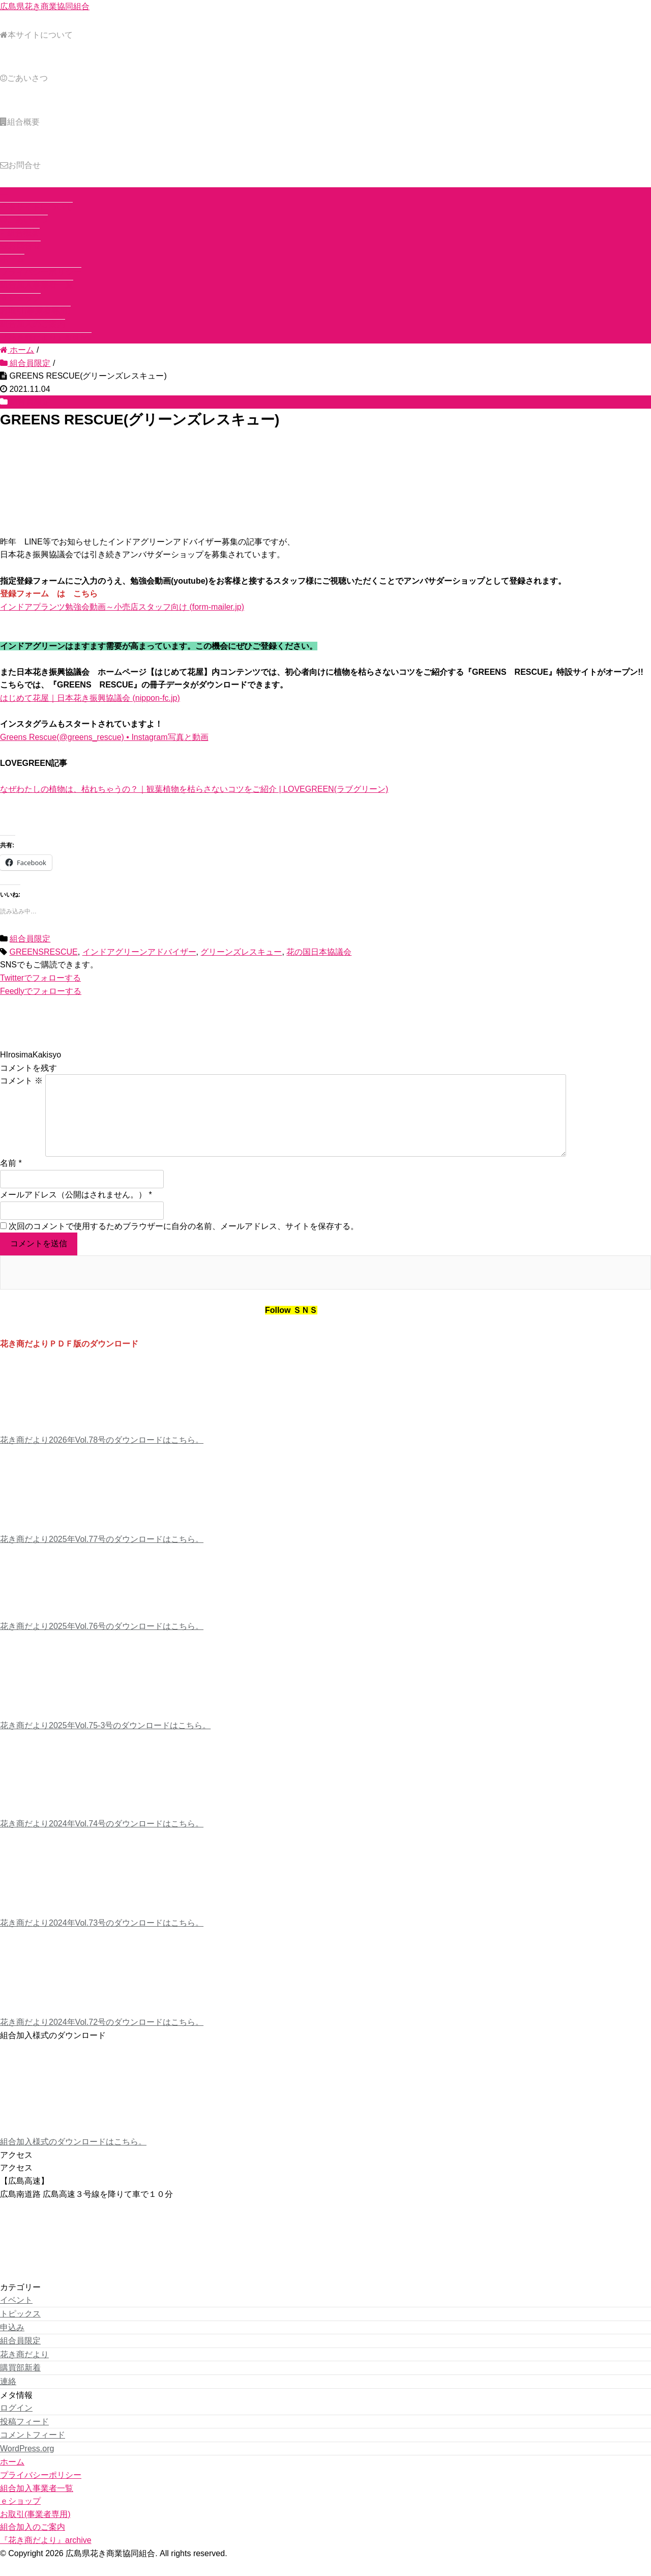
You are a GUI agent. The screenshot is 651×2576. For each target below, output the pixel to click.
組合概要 (20, 122)
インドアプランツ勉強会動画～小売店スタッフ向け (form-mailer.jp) (122, 607)
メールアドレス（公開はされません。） (73, 1211)
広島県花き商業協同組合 (45, 6)
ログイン (16, 2424)
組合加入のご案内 (32, 324)
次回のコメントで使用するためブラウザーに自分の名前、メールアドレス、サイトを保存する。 (184, 1242)
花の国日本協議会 (318, 952)
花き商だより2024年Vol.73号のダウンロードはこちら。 (101, 1939)
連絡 (8, 2397)
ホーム (12, 258)
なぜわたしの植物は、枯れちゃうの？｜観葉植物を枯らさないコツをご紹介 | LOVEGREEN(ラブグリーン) (194, 789)
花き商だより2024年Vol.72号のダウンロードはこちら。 (101, 2038)
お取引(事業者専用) (35, 310)
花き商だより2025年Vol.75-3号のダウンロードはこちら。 (105, 1741)
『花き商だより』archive (46, 337)
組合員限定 (30, 401)
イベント (16, 2316)
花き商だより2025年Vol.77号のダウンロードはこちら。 (101, 1555)
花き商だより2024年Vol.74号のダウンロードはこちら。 (101, 1840)
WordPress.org (27, 2464)
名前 (8, 1179)
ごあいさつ (24, 78)
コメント (21, 1080)
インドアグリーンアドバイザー (139, 952)
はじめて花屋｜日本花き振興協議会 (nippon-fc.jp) (90, 698)
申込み (12, 2343)
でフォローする (40, 978)
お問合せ (20, 165)
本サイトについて (36, 35)
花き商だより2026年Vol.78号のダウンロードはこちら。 (101, 1456)
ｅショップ (20, 298)
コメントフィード (32, 2451)
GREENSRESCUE (43, 952)
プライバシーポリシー (40, 272)
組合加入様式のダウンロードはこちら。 (73, 2158)
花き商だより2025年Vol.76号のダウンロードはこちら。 (101, 1642)
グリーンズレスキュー (241, 952)
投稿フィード (24, 2438)
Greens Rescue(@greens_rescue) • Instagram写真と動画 (104, 737)
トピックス (20, 2330)
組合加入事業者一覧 (36, 284)
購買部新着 (20, 2384)
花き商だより (24, 2370)
